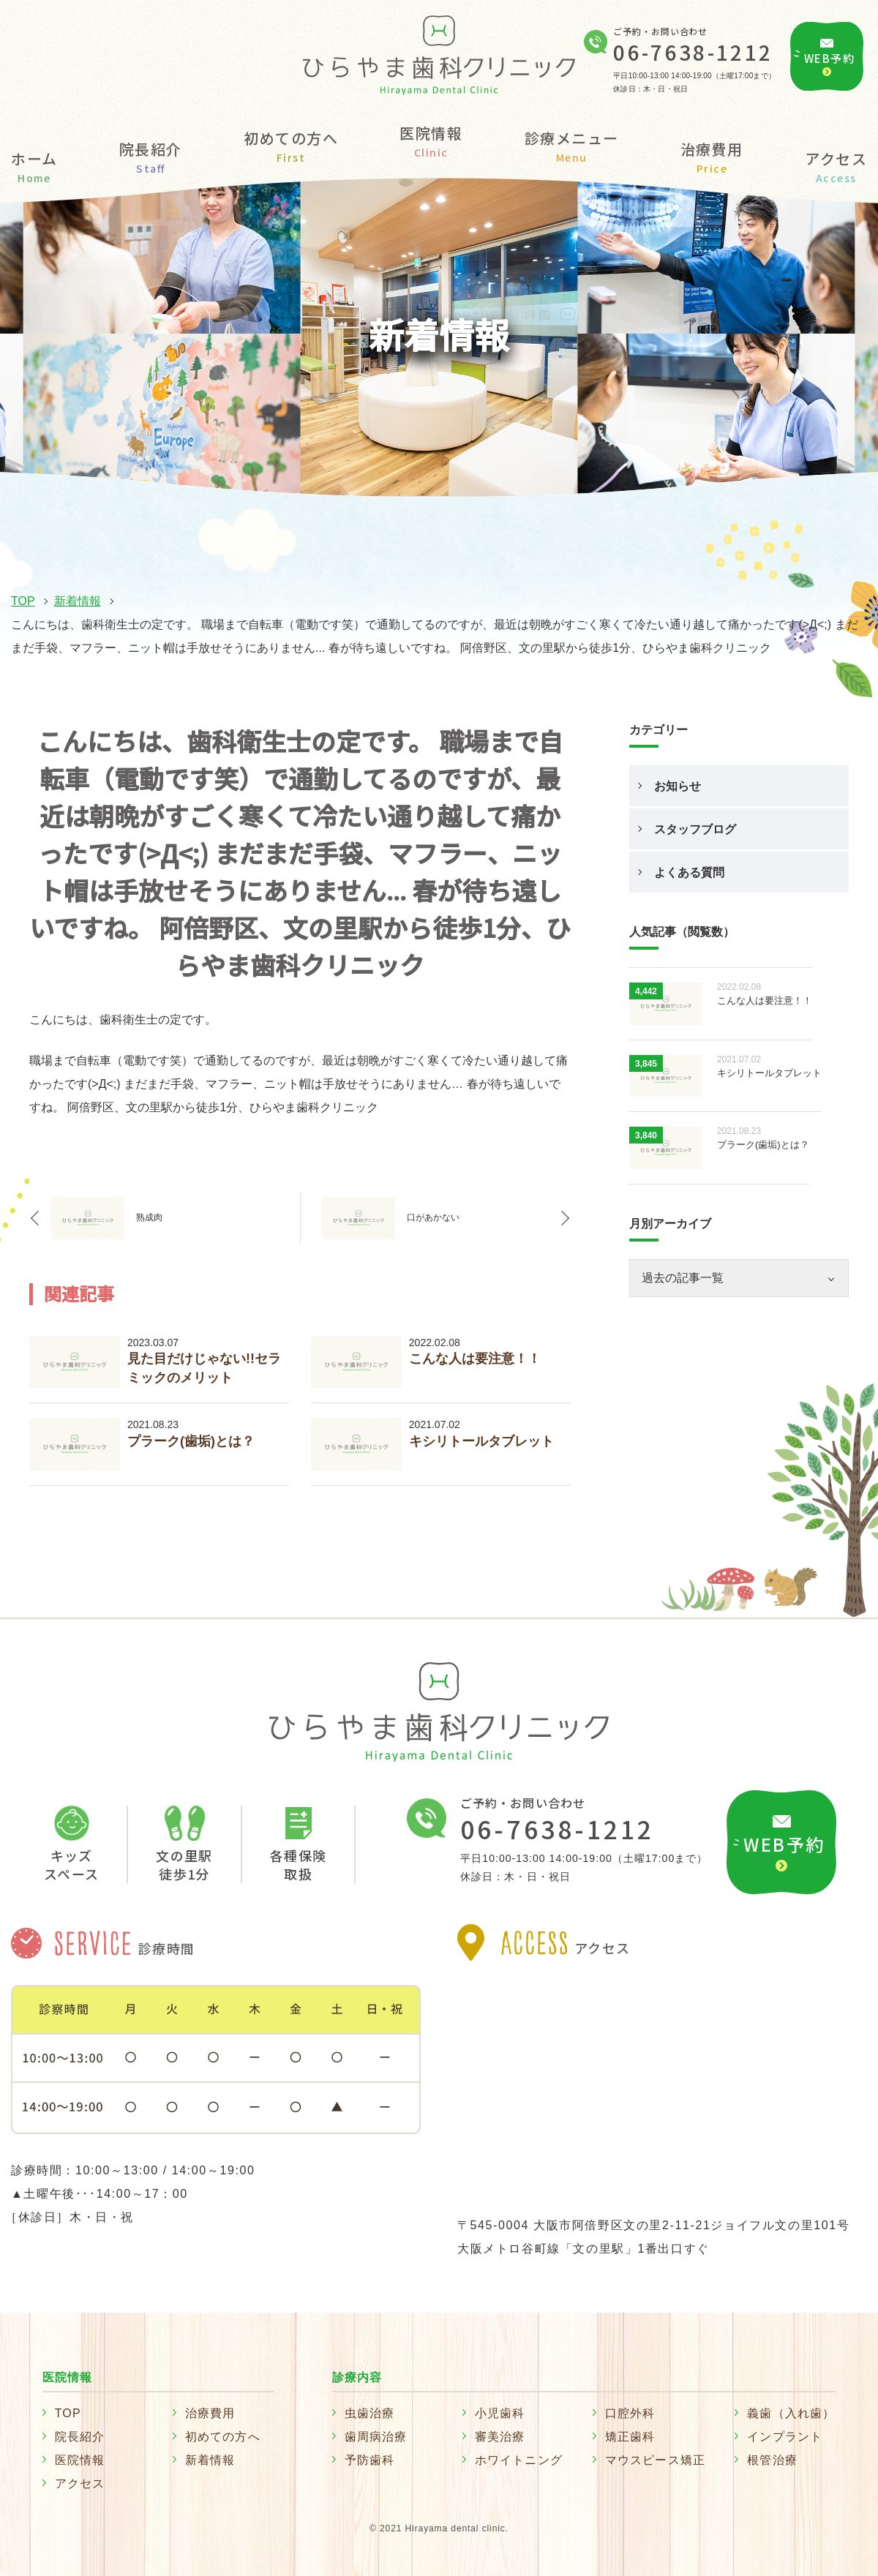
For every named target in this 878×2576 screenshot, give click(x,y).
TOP (23, 601)
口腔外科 (630, 2413)
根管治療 (772, 2460)
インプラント (784, 2436)
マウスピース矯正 (655, 2460)
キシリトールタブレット (481, 1441)
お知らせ (677, 786)
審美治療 (500, 2436)
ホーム (34, 165)
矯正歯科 (630, 2436)
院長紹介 (150, 156)
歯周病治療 (376, 2436)
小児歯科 (500, 2413)
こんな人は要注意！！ (475, 1358)
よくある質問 (689, 872)
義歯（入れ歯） (791, 2413)
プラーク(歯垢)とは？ (191, 1441)
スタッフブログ (695, 829)
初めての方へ (291, 145)
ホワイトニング (519, 2460)
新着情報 (77, 601)
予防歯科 (370, 2460)
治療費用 (711, 156)
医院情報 (80, 2460)
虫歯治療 (370, 2413)
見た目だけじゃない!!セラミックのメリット (204, 1367)
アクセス (836, 165)
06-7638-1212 (693, 52)
